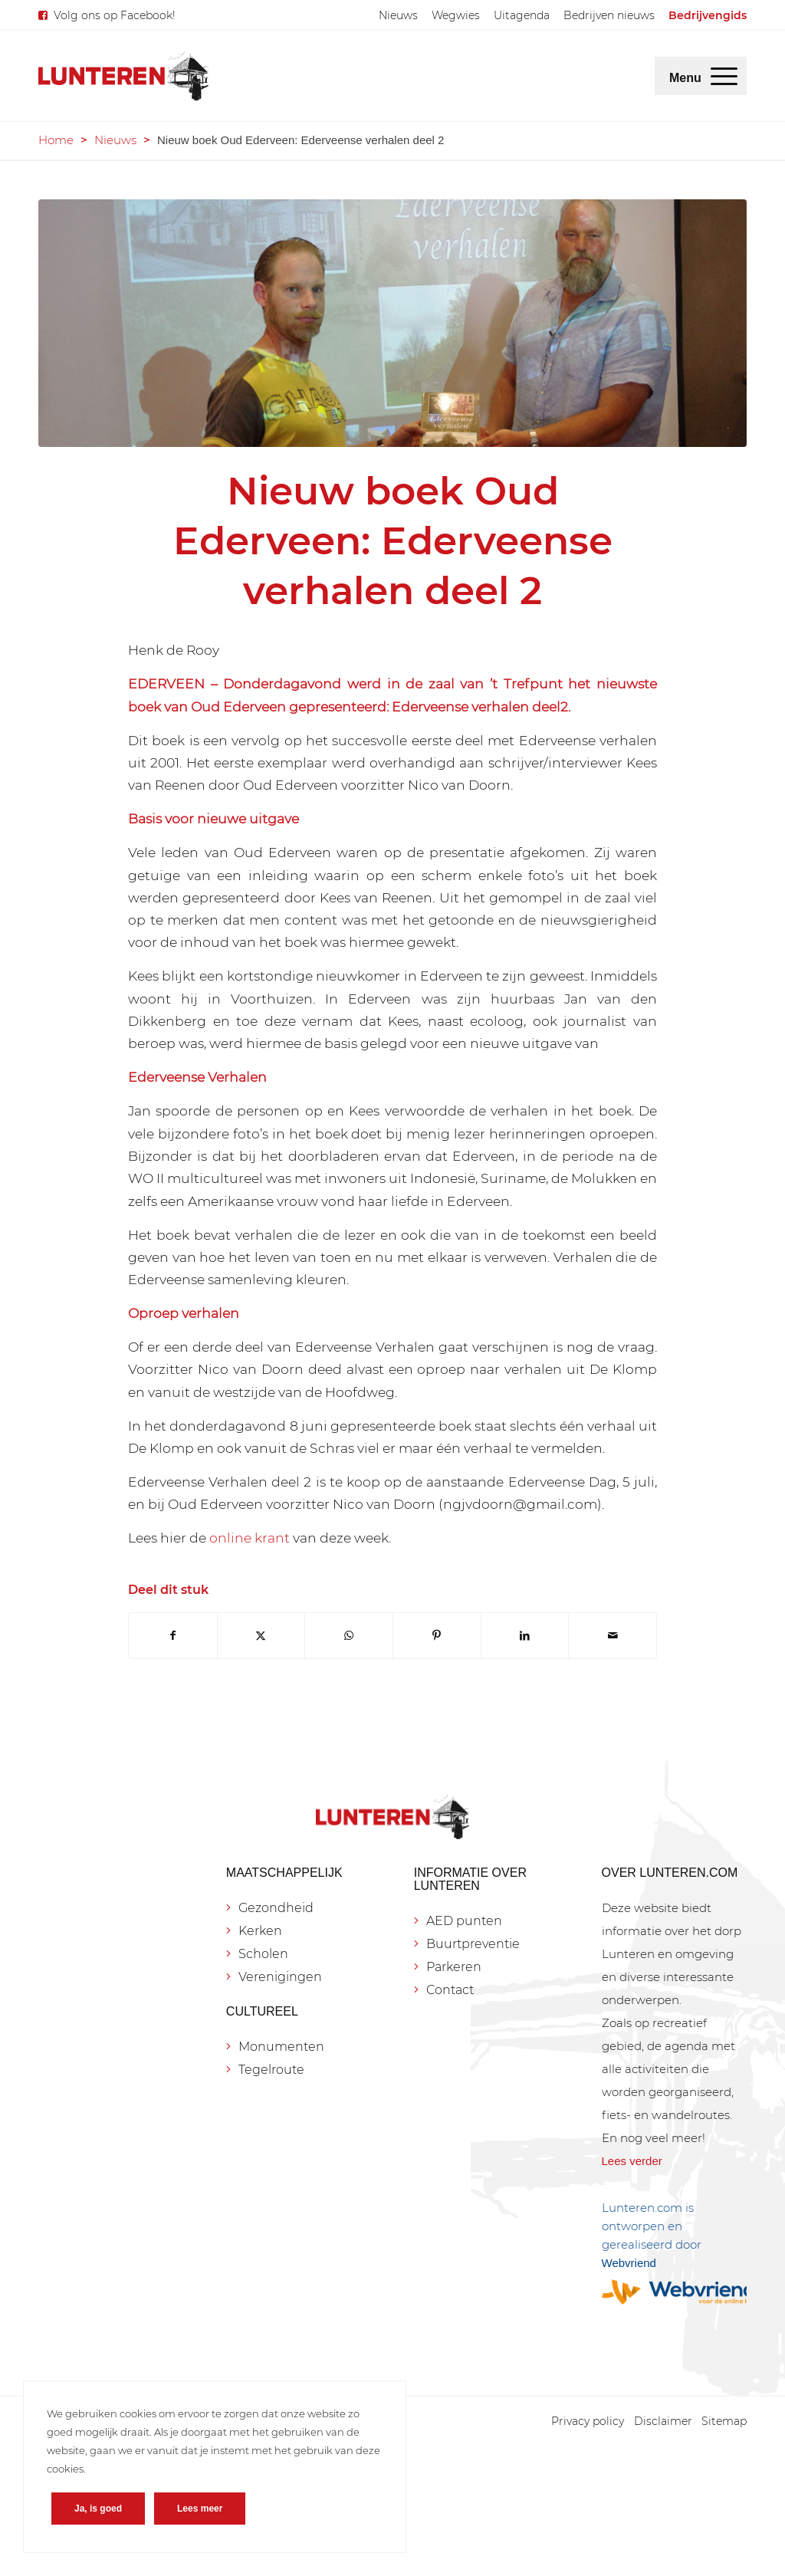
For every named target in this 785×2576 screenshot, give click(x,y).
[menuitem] (398, 15)
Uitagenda (522, 15)
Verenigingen (280, 1977)
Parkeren (453, 1967)
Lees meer (199, 2508)
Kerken (260, 1931)
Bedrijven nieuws (609, 15)
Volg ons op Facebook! (115, 15)
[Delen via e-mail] (612, 1635)
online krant (249, 1538)
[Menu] (724, 76)
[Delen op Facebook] (173, 1635)
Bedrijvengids (707, 15)
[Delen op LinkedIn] (525, 1635)
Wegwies (456, 15)
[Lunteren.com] (123, 76)
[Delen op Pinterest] (437, 1635)
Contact (450, 1990)
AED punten (464, 1921)
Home (56, 140)
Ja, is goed (98, 2508)
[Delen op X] (261, 1635)
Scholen (263, 1954)
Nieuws (398, 15)
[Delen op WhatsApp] (348, 1635)
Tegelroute (271, 2069)
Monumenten (281, 2046)
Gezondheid (276, 1908)
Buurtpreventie (473, 1944)
